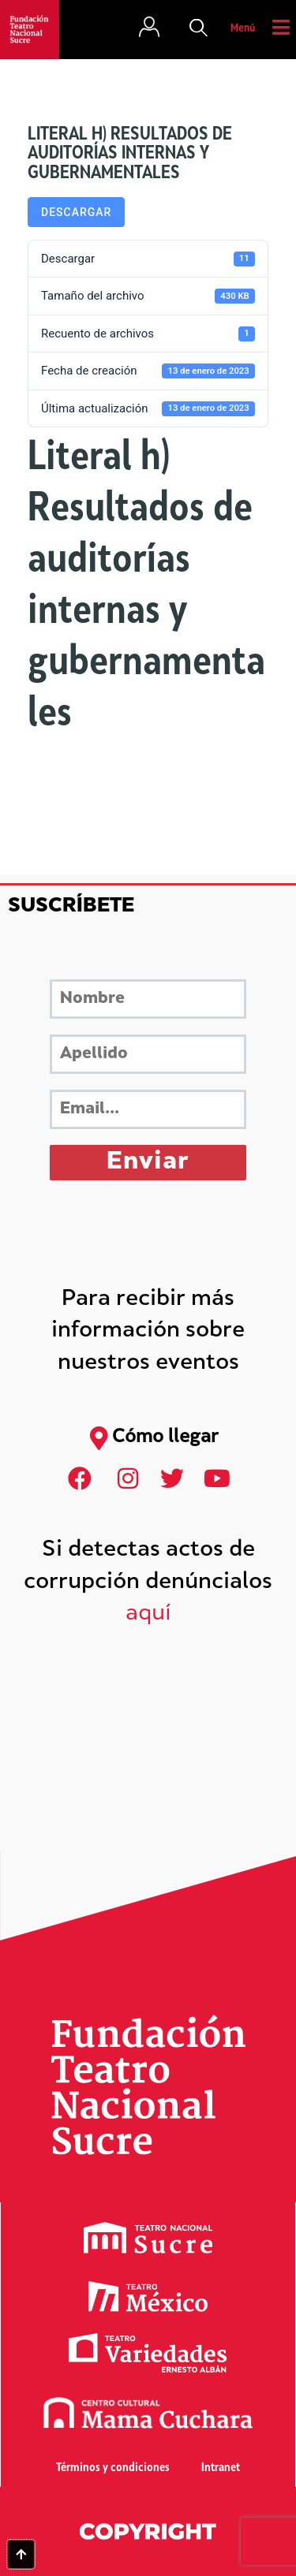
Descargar (76, 212)
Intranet (220, 2468)
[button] (199, 29)
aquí (148, 1614)
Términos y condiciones (113, 2468)
